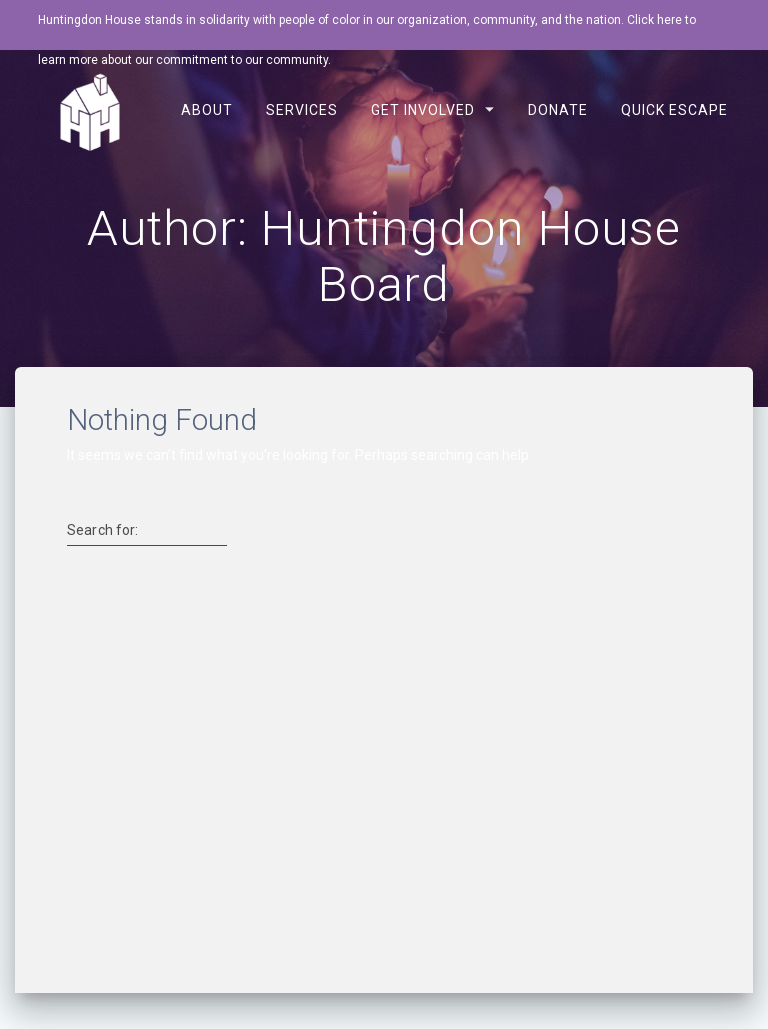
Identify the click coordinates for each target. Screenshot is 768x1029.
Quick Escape (674, 110)
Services (301, 110)
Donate (558, 110)
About (206, 110)
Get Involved (423, 110)
